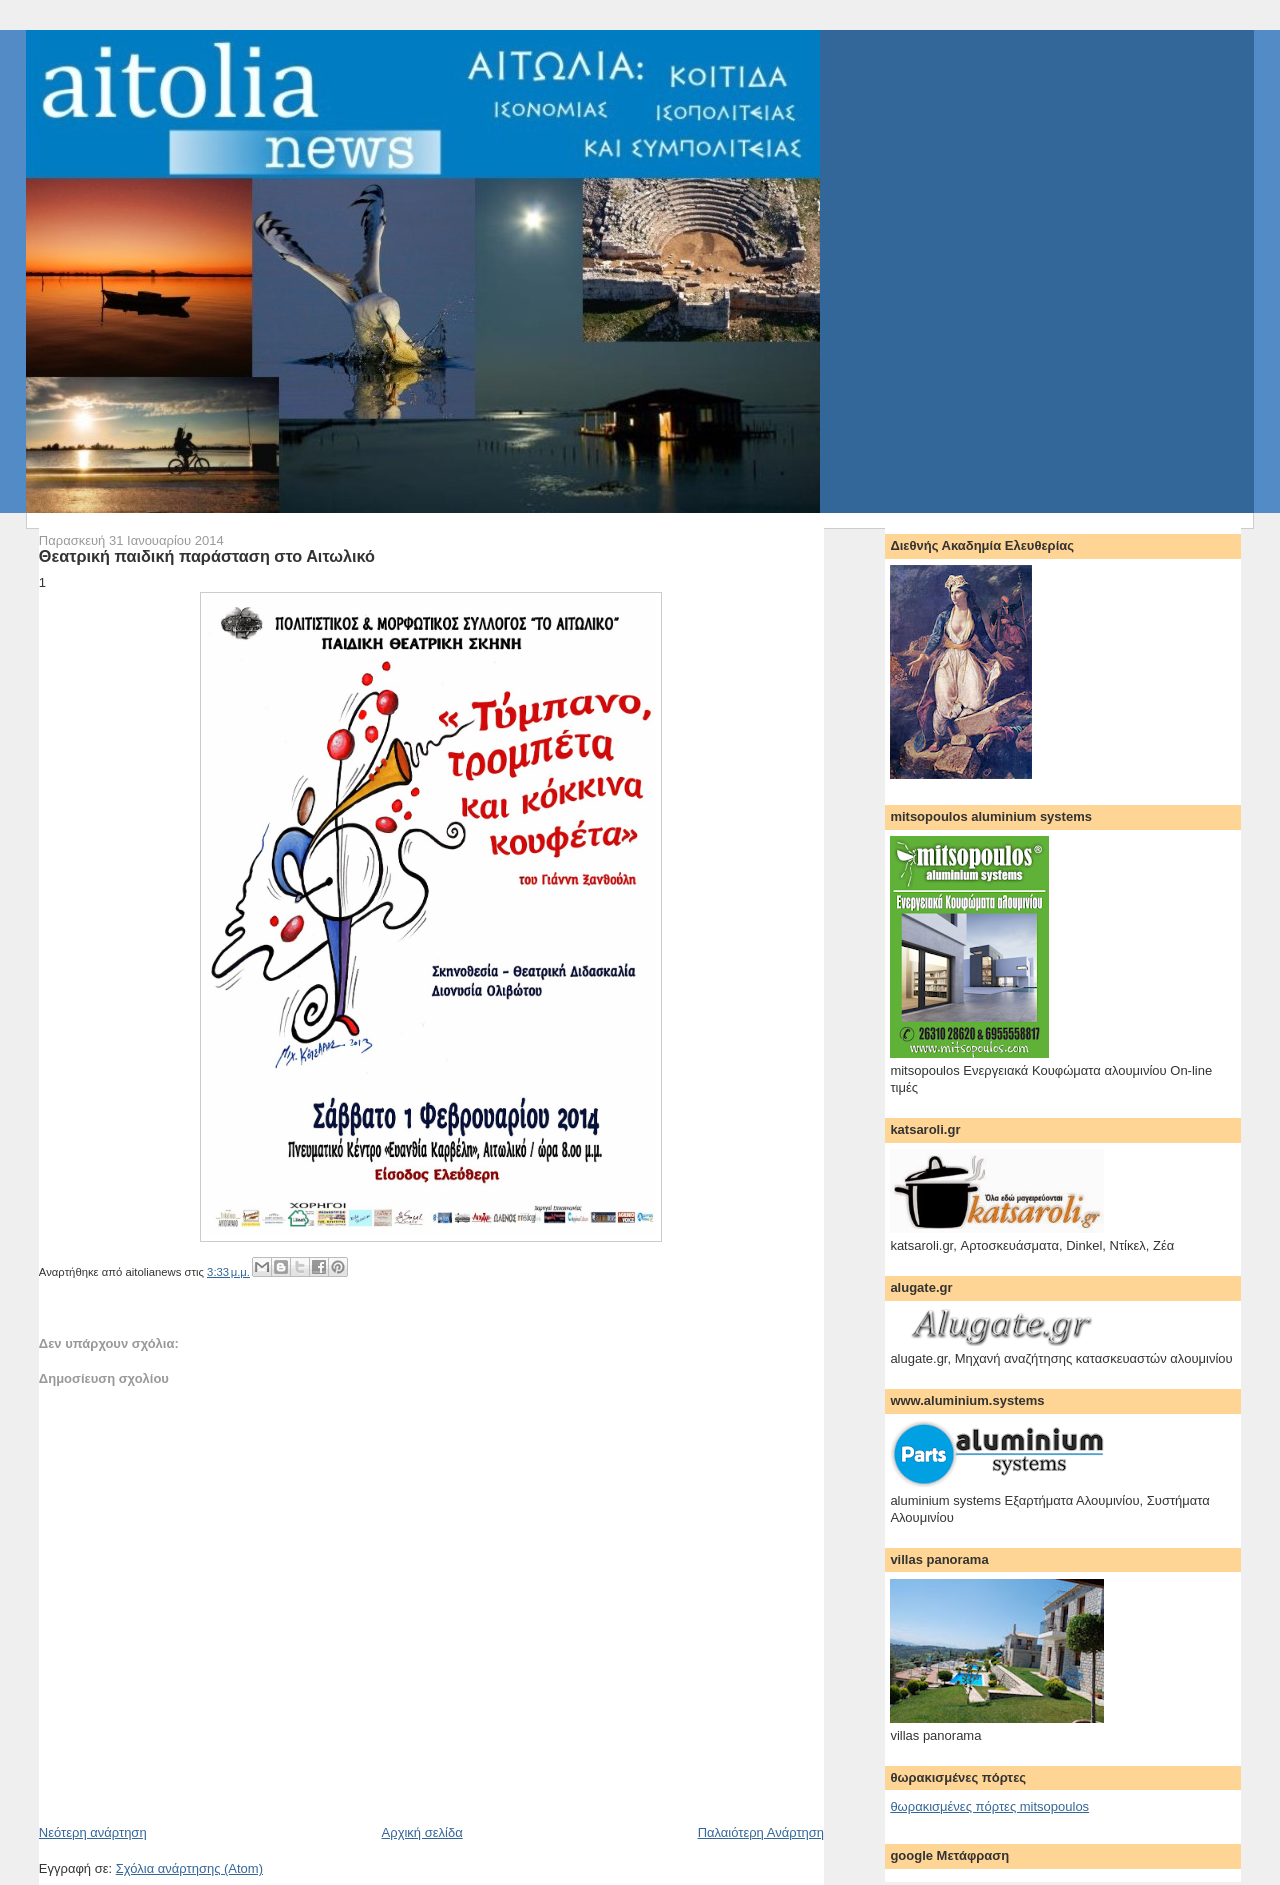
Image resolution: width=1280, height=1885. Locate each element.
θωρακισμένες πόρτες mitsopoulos (989, 1806)
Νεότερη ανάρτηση (93, 1832)
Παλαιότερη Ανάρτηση (761, 1832)
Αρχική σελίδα (422, 1832)
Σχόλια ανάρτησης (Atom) (189, 1868)
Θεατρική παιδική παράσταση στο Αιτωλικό (207, 556)
